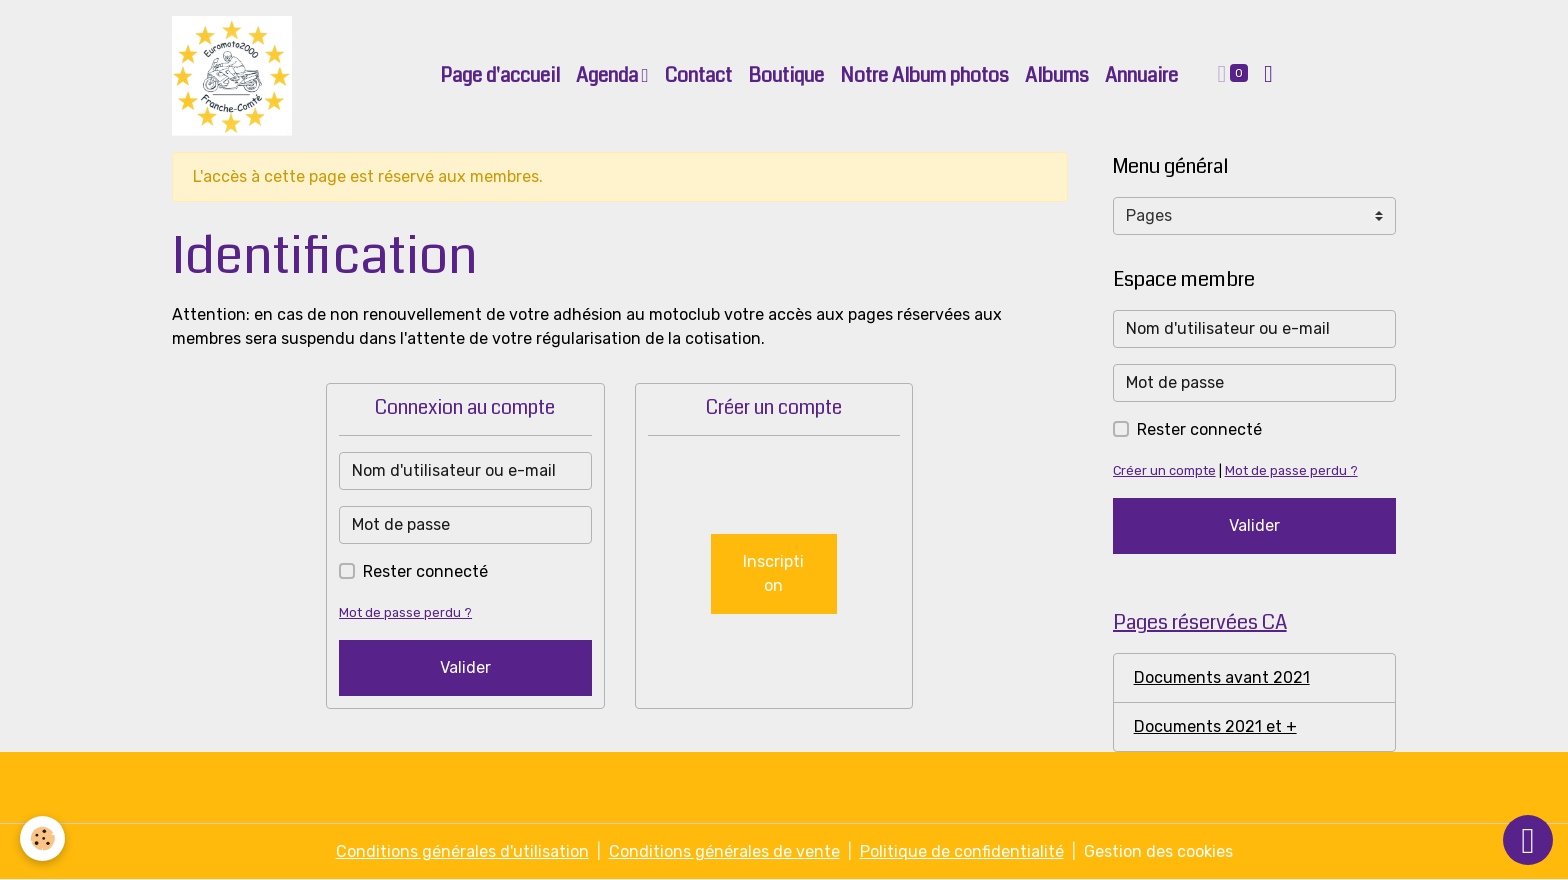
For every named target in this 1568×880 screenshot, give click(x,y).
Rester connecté (425, 571)
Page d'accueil (500, 75)
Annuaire (1141, 75)
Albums (1057, 75)
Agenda (609, 75)
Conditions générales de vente (724, 851)
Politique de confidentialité (962, 851)
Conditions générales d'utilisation (462, 851)
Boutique (786, 75)
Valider (465, 667)
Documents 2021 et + (1215, 726)
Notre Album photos (924, 75)
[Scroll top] (1528, 840)
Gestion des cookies (1158, 851)
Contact (698, 75)
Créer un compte (1164, 470)
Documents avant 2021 (1222, 677)
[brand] (236, 76)
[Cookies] (42, 838)
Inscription (773, 573)
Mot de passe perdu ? (405, 612)
